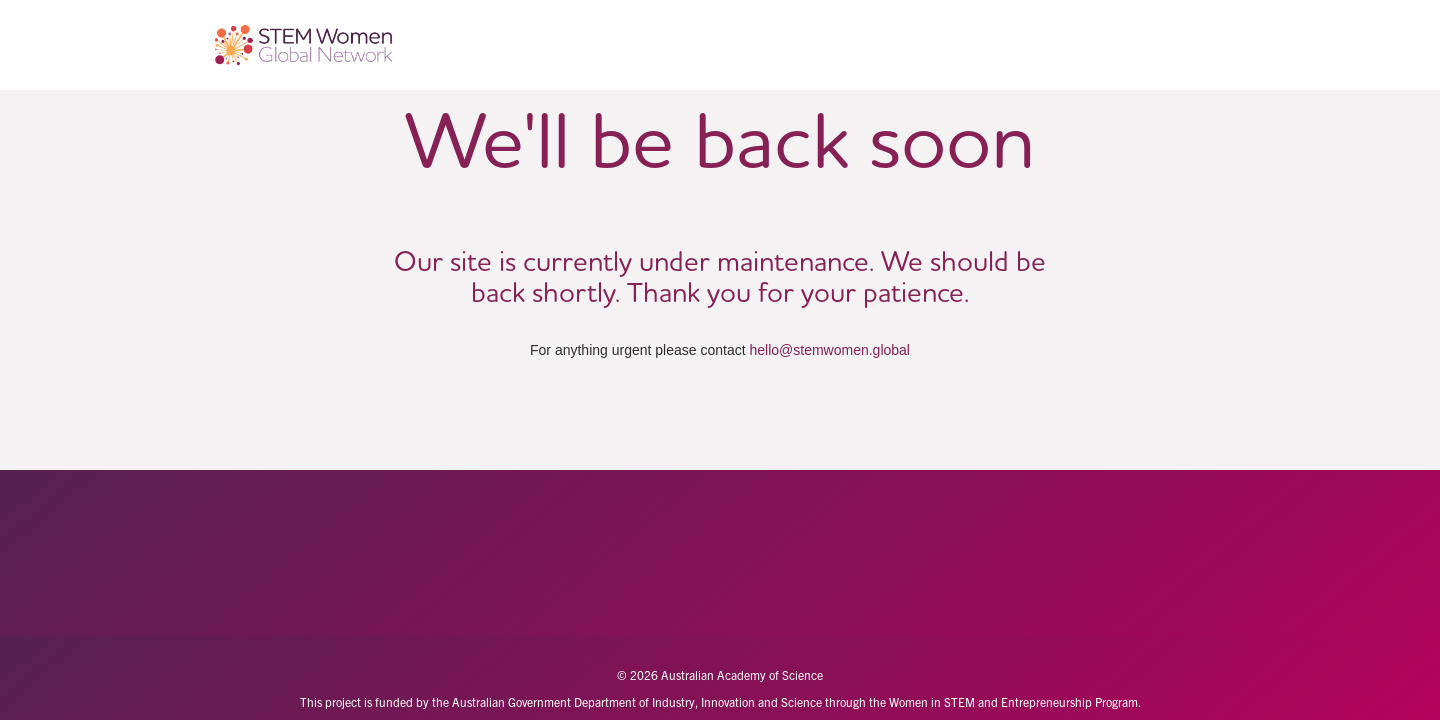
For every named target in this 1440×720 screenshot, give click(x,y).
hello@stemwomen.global (829, 350)
